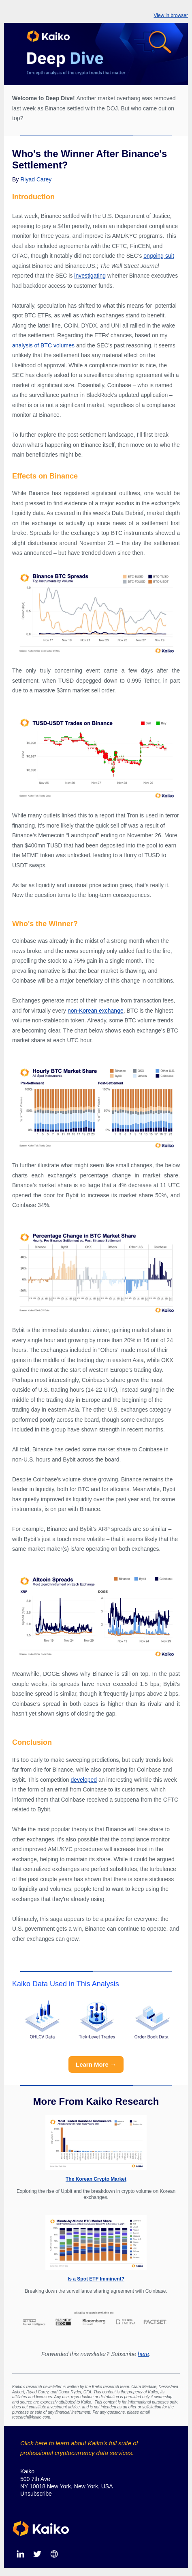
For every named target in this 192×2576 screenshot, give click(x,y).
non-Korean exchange (96, 1010)
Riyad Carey (35, 179)
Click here (34, 2443)
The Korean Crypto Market (96, 2179)
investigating (90, 275)
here (143, 2354)
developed (83, 1779)
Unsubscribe (36, 2493)
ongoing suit (158, 255)
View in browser (171, 15)
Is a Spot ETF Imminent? (96, 2279)
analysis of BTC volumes (43, 345)
